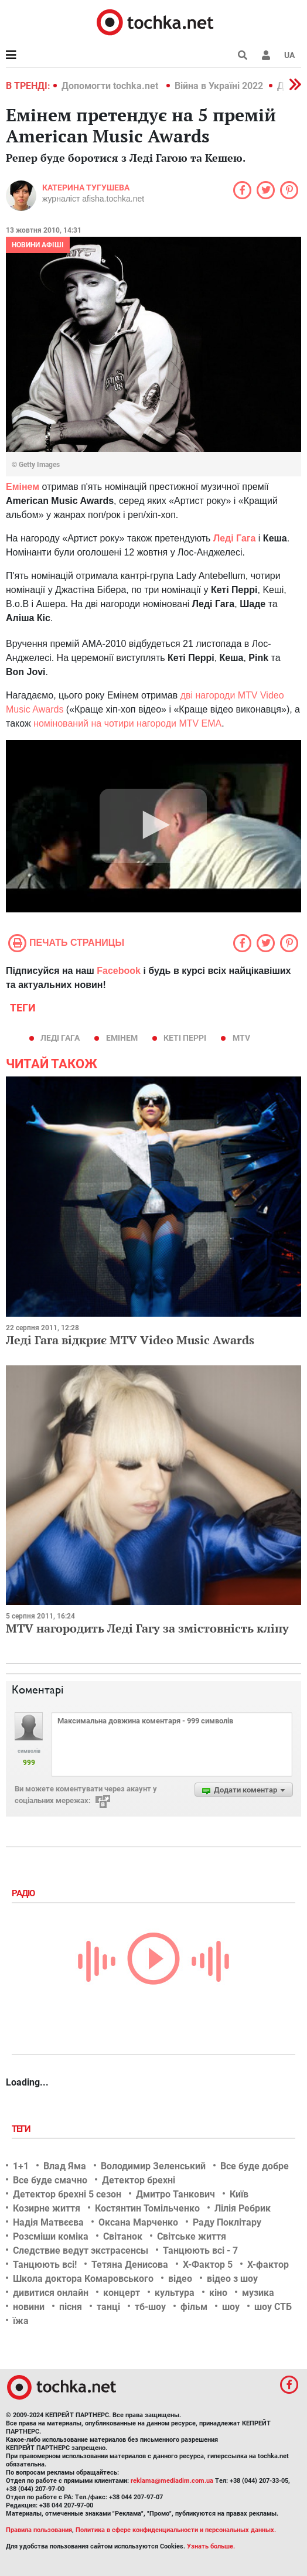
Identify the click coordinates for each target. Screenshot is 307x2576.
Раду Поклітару (227, 2222)
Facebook (119, 971)
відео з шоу (232, 2278)
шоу (231, 2306)
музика (258, 2292)
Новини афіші (38, 245)
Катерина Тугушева (85, 187)
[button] (266, 55)
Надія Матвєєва (48, 2222)
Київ (239, 2194)
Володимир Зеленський (153, 2166)
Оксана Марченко (138, 2222)
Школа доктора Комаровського (83, 2278)
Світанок (122, 2236)
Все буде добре (254, 2166)
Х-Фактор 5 (208, 2264)
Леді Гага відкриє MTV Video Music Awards (130, 1340)
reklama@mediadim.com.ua (172, 2481)
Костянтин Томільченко (147, 2208)
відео (180, 2278)
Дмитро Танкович (175, 2194)
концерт (121, 2292)
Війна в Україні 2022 (219, 85)
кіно (218, 2292)
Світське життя (191, 2236)
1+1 (21, 2166)
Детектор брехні (138, 2180)
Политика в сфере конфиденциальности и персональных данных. (176, 2530)
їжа (21, 2320)
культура (175, 2292)
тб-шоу (150, 2306)
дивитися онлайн (50, 2292)
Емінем (122, 1037)
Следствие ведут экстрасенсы (80, 2250)
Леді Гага (60, 1037)
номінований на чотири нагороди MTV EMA (127, 723)
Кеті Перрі (184, 1037)
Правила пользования (39, 2530)
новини (29, 2306)
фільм (193, 2306)
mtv (241, 1037)
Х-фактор (268, 2264)
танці (108, 2306)
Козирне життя (46, 2208)
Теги (22, 2129)
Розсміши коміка (50, 2236)
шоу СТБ (273, 2306)
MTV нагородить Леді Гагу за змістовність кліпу (147, 1628)
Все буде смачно (50, 2180)
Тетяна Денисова (129, 2264)
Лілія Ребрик (242, 2208)
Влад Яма (64, 2166)
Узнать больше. (211, 2546)
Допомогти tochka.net (111, 85)
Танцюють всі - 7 (200, 2250)
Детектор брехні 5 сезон (67, 2194)
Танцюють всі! (45, 2264)
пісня (70, 2306)
